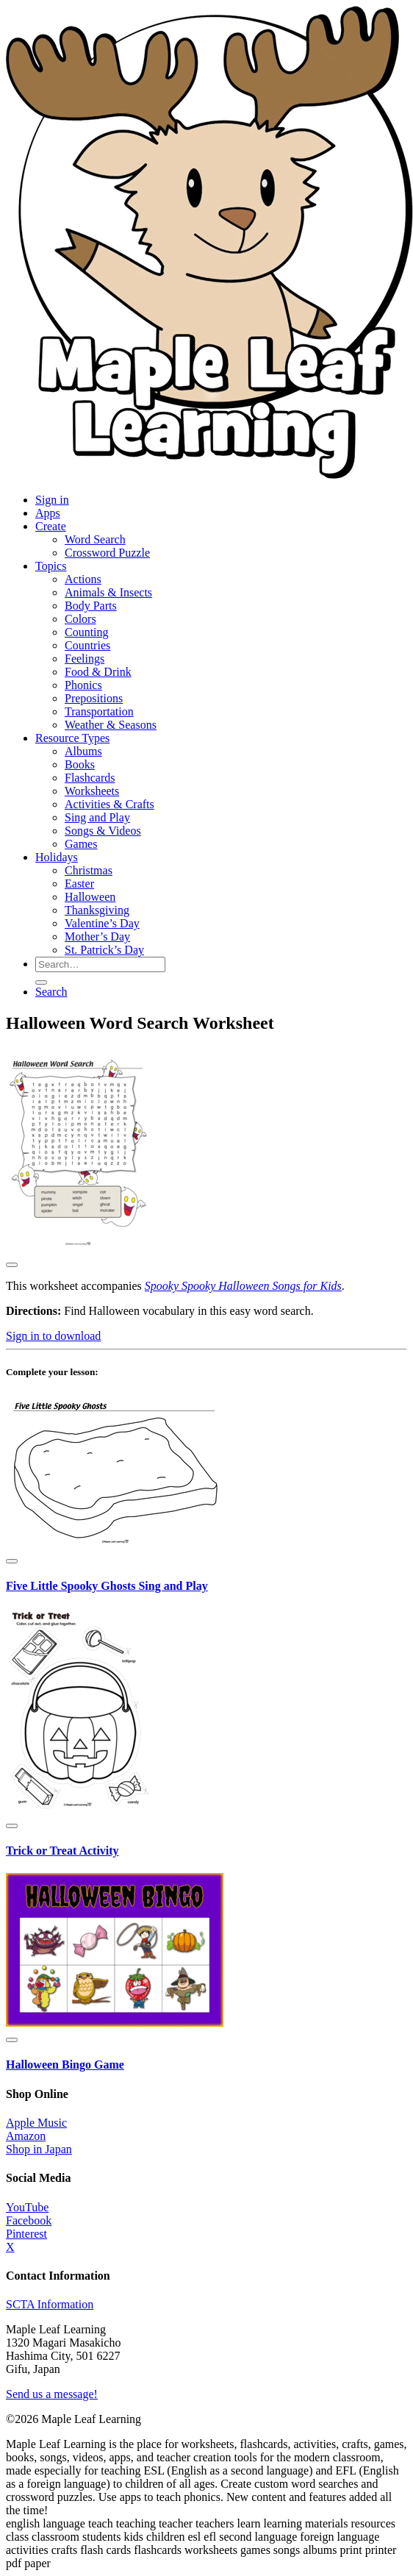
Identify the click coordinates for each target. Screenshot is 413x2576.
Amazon (26, 2136)
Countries (87, 645)
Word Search (95, 539)
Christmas (88, 870)
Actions (83, 579)
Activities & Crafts (109, 804)
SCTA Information (49, 2304)
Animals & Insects (108, 592)
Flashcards (90, 777)
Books (80, 764)
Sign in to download (53, 1336)
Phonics (83, 685)
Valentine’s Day (102, 923)
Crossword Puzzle (107, 552)
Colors (80, 619)
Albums (83, 751)
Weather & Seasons (111, 724)
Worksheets (92, 791)
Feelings (84, 658)
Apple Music (36, 2122)
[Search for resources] (100, 964)
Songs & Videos (103, 830)
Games (81, 844)
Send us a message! (52, 2394)
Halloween (90, 897)
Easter (79, 883)
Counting (87, 632)
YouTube (27, 2207)
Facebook (28, 2220)
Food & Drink (98, 672)
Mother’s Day (97, 936)
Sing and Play (97, 817)
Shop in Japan (39, 2149)
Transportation (99, 711)
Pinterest (26, 2233)
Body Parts (91, 605)
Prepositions (94, 698)
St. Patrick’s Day (104, 949)
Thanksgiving (97, 910)
